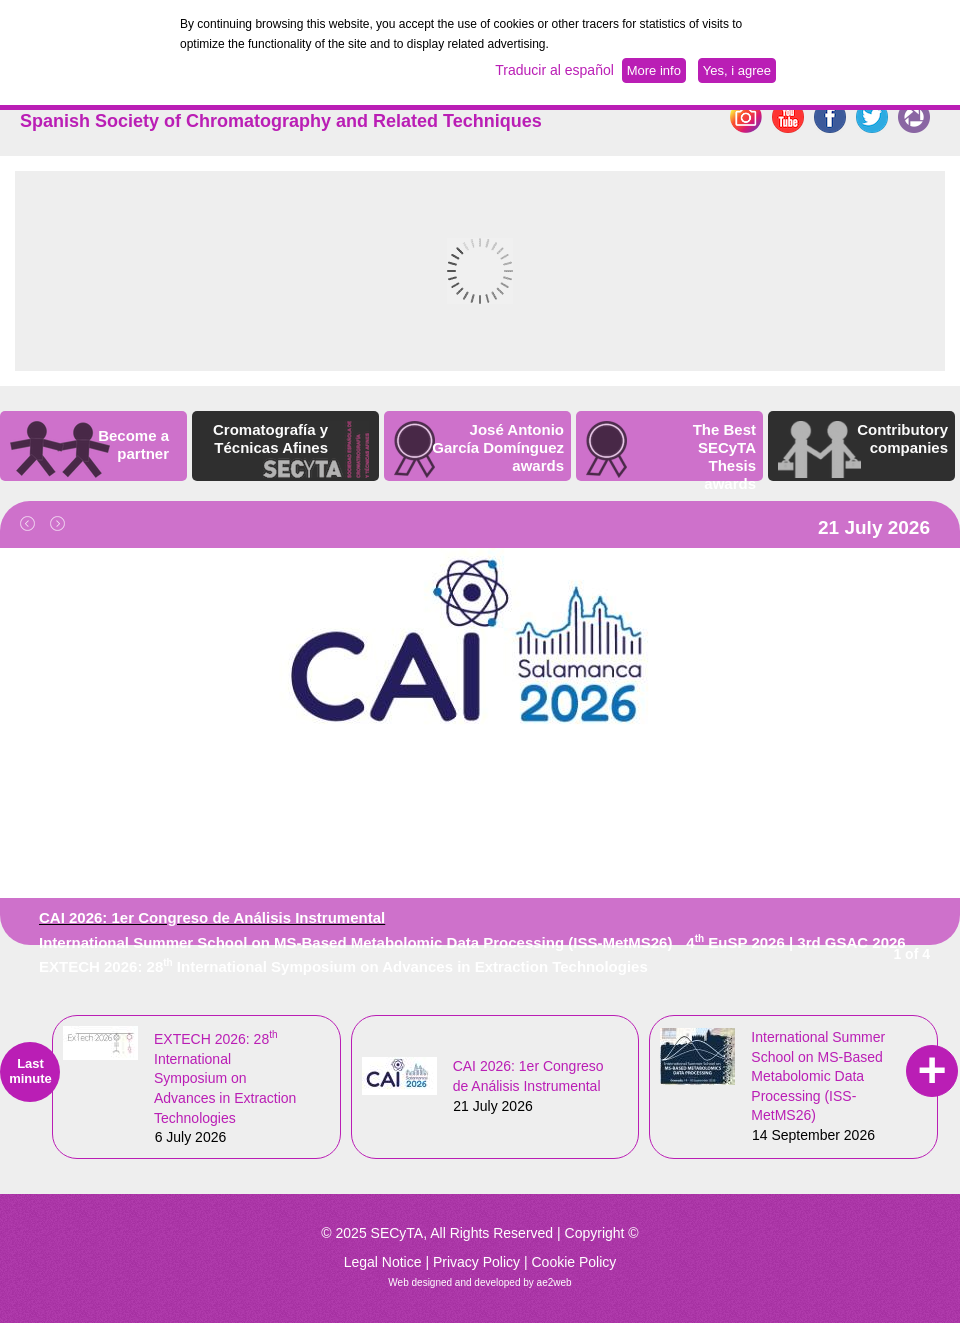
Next (65, 531)
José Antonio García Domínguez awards (498, 447)
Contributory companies (902, 438)
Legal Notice (383, 1262)
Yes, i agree (737, 70)
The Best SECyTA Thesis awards (724, 456)
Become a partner (133, 444)
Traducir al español (554, 70)
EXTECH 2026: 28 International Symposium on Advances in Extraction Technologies (343, 966)
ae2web (554, 1282)
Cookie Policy (573, 1262)
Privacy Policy (476, 1262)
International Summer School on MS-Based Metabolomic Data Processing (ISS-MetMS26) (355, 942)
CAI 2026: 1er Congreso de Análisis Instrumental (212, 917)
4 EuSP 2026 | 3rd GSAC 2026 (795, 942)
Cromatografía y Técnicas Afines (270, 438)
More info (654, 70)
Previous (35, 531)
